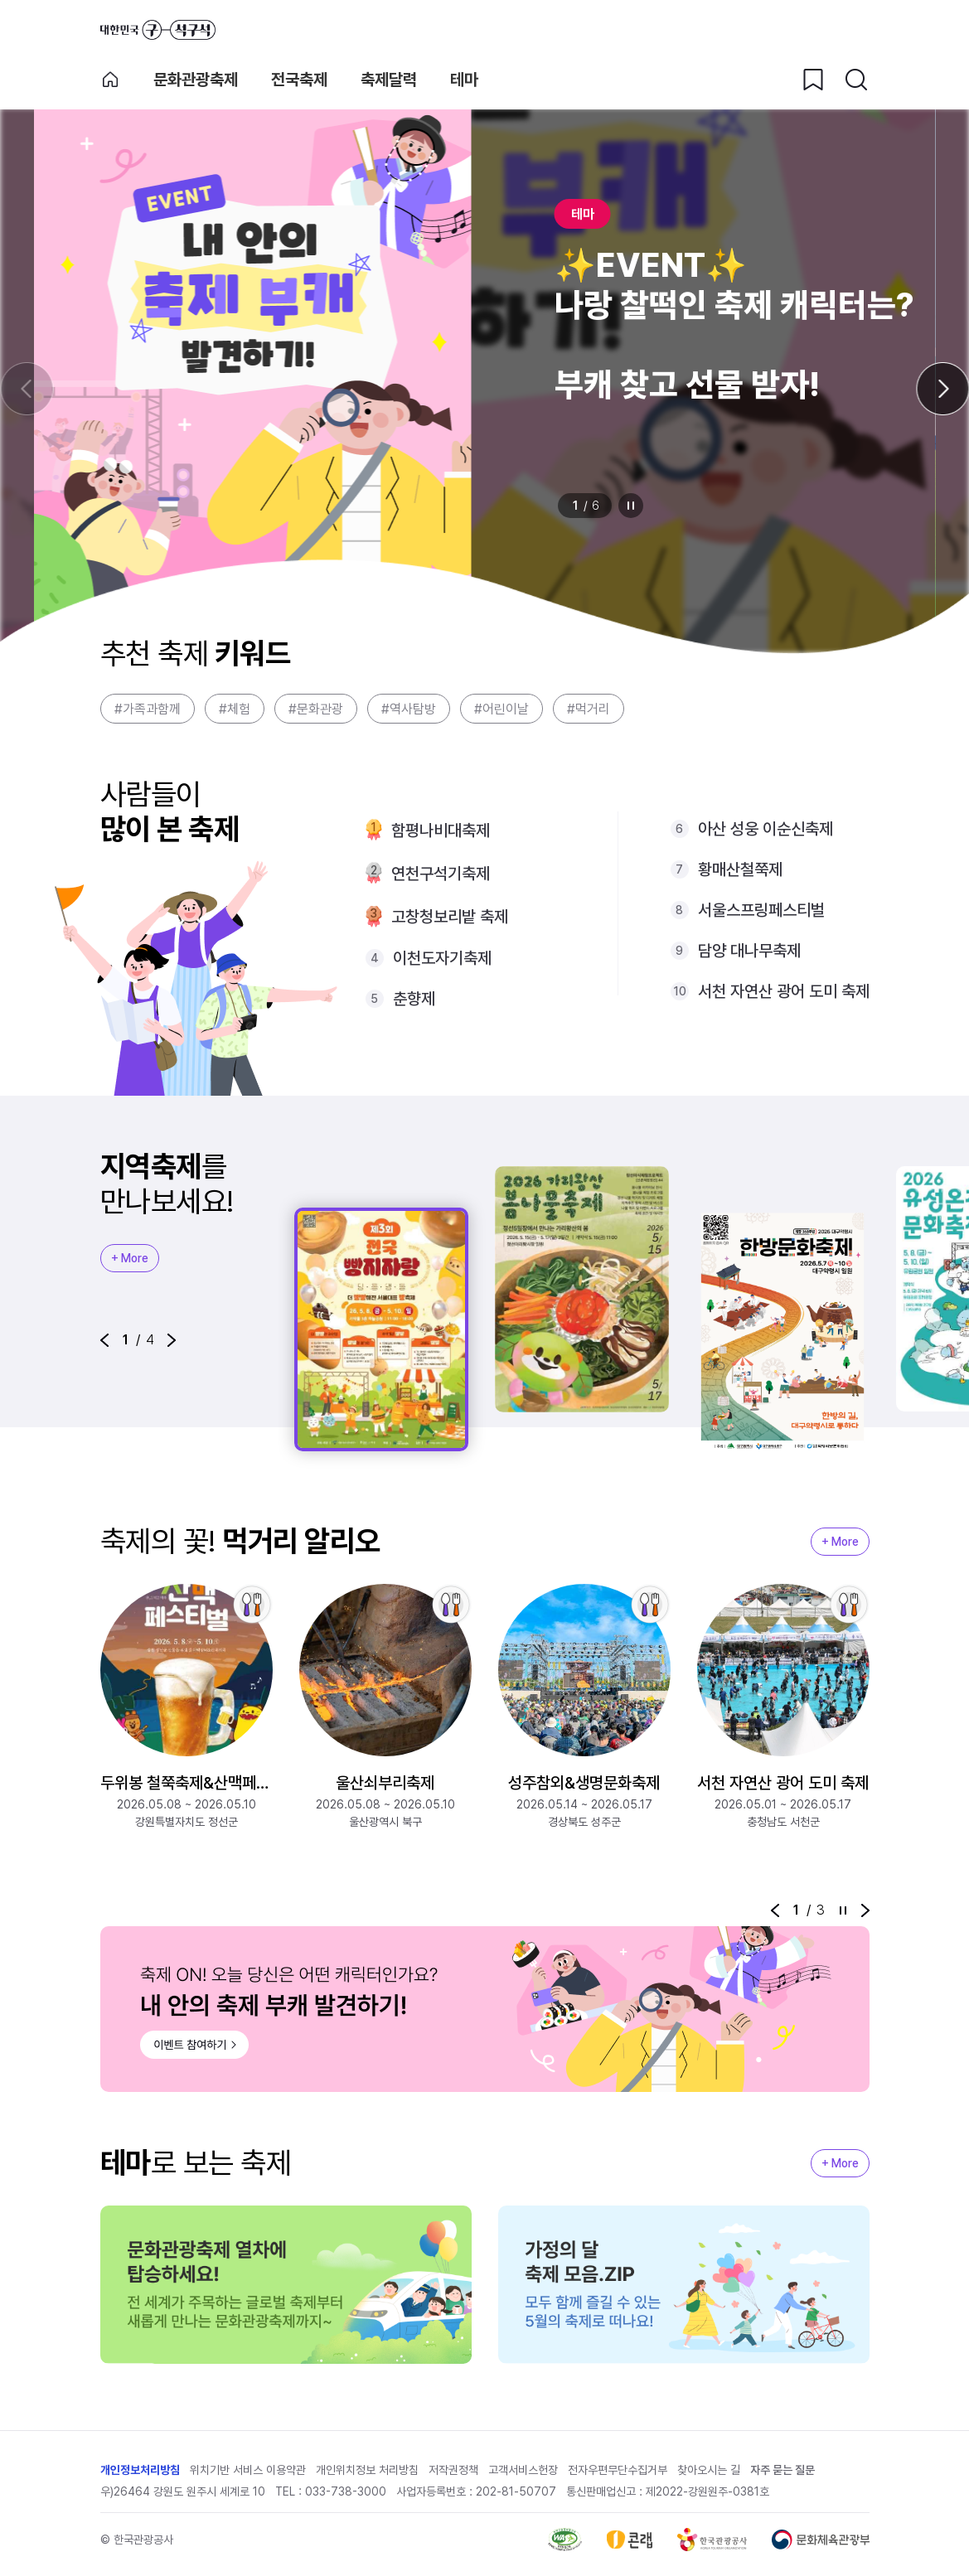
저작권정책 (453, 2470)
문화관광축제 (195, 80)
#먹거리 (588, 709)
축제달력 (389, 80)
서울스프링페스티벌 (761, 910)
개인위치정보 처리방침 (367, 2470)
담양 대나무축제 (749, 951)
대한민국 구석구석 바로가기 (158, 30)
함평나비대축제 (440, 830)
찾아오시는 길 (708, 2470)
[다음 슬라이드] (942, 388)
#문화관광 (315, 709)
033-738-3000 (345, 2491)
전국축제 (299, 80)
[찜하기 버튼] (813, 79)
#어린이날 (501, 709)
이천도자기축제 (442, 958)
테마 (464, 80)
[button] (104, 1340)
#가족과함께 (147, 709)
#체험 (234, 709)
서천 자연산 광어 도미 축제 (784, 991)
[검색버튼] (856, 79)
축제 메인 (110, 80)
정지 (630, 505)
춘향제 (414, 999)
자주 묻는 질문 (782, 2470)
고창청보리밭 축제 (449, 917)
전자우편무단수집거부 (617, 2470)
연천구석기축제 (440, 874)
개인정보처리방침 (140, 2470)
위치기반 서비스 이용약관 (248, 2470)
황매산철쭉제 (740, 869)
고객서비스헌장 (523, 2470)
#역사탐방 (408, 709)
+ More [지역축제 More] (129, 1258)
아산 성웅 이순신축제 (765, 829)
